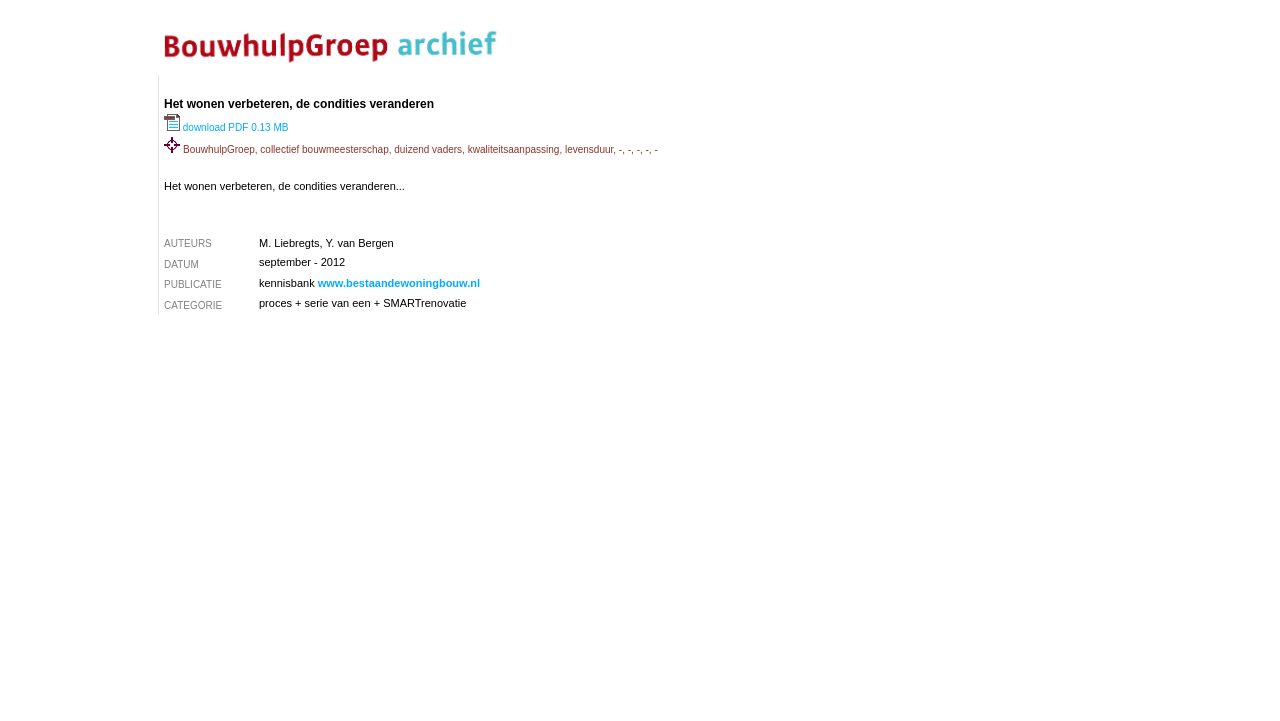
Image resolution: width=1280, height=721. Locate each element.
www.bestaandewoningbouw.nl (399, 283)
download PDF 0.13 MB (226, 127)
